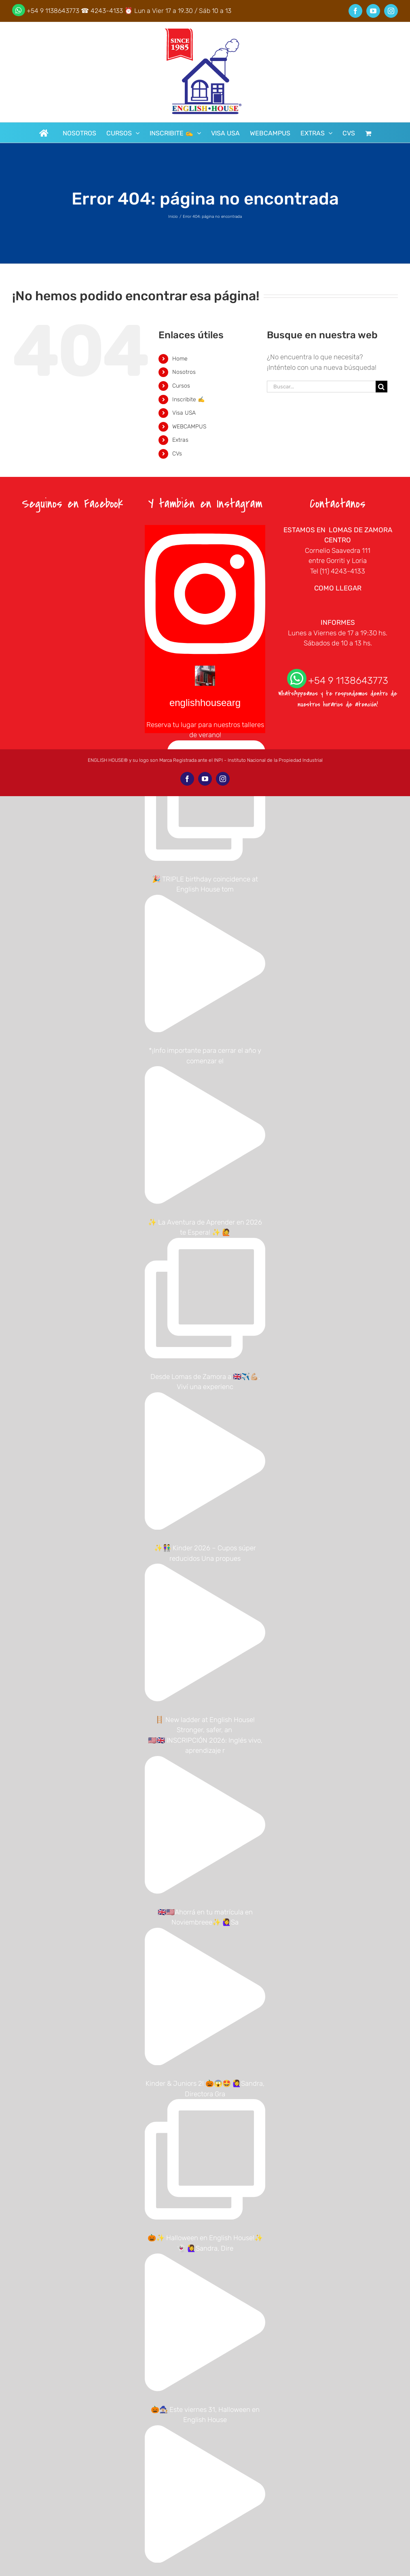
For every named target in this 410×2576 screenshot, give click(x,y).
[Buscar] (381, 386)
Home (180, 358)
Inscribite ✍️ (188, 399)
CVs (177, 453)
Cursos (181, 385)
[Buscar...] (321, 386)
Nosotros (184, 372)
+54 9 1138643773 (53, 11)
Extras (180, 439)
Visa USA (184, 412)
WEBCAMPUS (189, 426)
